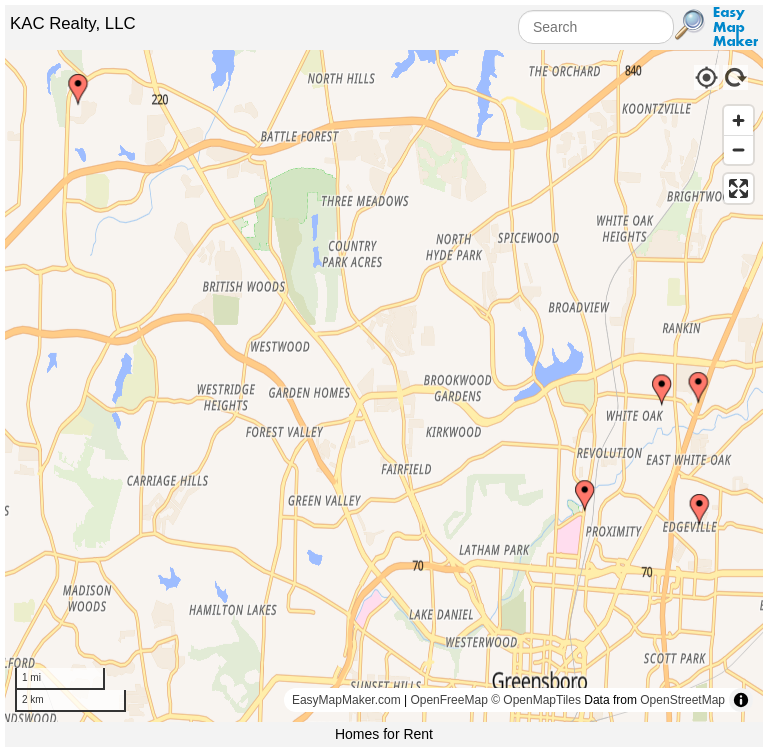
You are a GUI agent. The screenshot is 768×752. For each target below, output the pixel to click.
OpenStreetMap (682, 700)
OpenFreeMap (448, 700)
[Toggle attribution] (741, 700)
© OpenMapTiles (536, 700)
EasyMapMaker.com (346, 700)
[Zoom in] (738, 120)
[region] (384, 386)
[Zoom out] (738, 149)
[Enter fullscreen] (738, 188)
